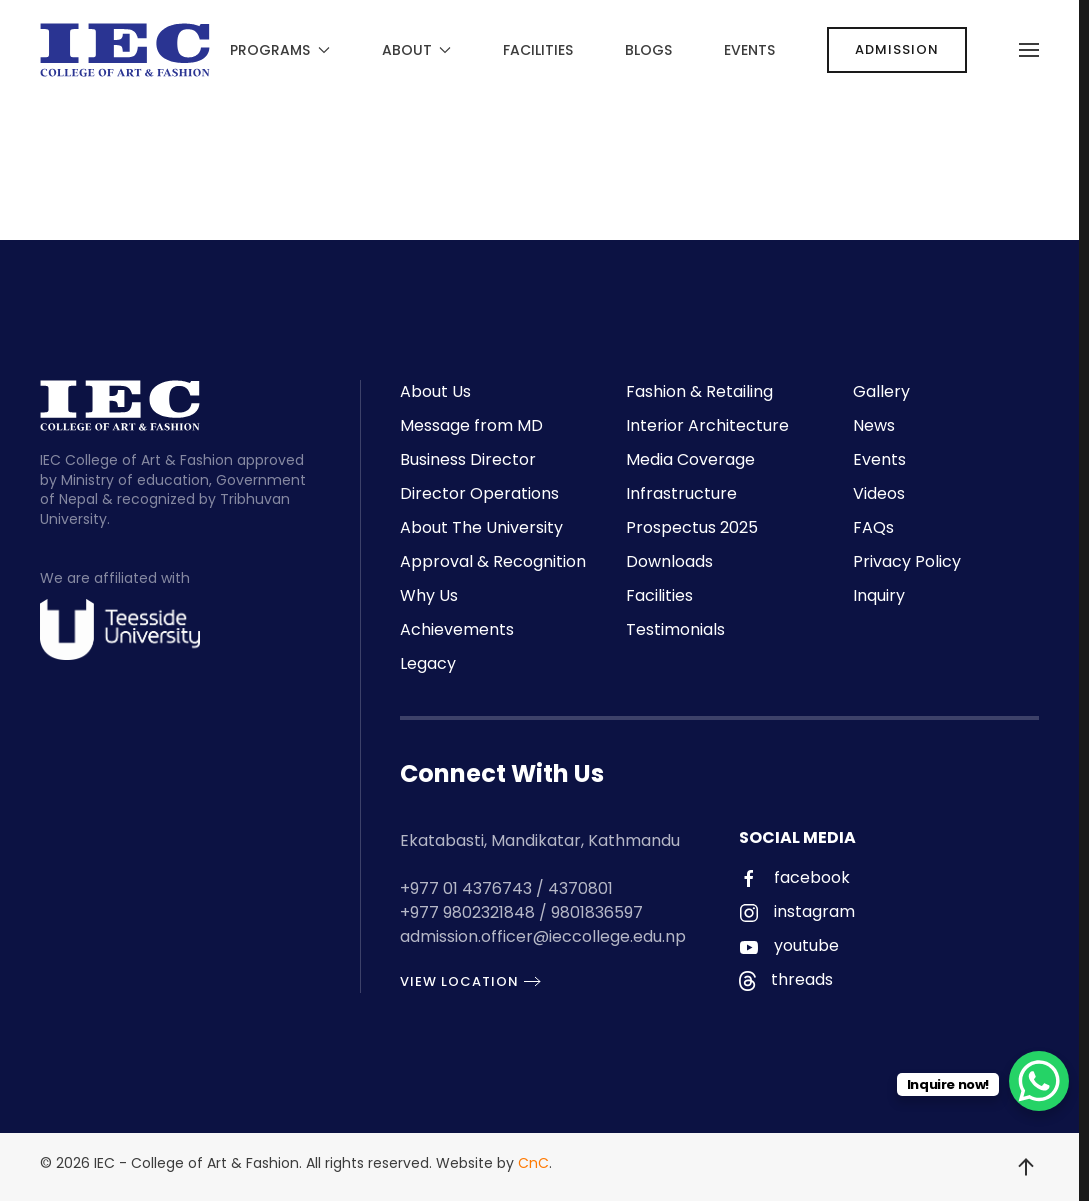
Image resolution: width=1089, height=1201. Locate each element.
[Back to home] (125, 50)
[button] (1029, 50)
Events (749, 50)
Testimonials (675, 629)
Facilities (538, 50)
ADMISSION (897, 49)
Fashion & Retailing (699, 391)
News (874, 425)
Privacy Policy (907, 561)
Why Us (429, 595)
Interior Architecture (707, 425)
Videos (879, 493)
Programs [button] (280, 50)
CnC (533, 1163)
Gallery (881, 391)
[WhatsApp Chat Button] (1039, 1081)
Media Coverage (690, 459)
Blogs (648, 50)
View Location (453, 981)
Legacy (428, 663)
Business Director (468, 459)
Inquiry (879, 595)
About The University (481, 527)
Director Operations (479, 493)
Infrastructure (681, 493)
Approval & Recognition (493, 561)
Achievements (457, 629)
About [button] (417, 50)
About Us (435, 391)
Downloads (669, 561)
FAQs (873, 527)
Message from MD (471, 425)
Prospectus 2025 (692, 527)
